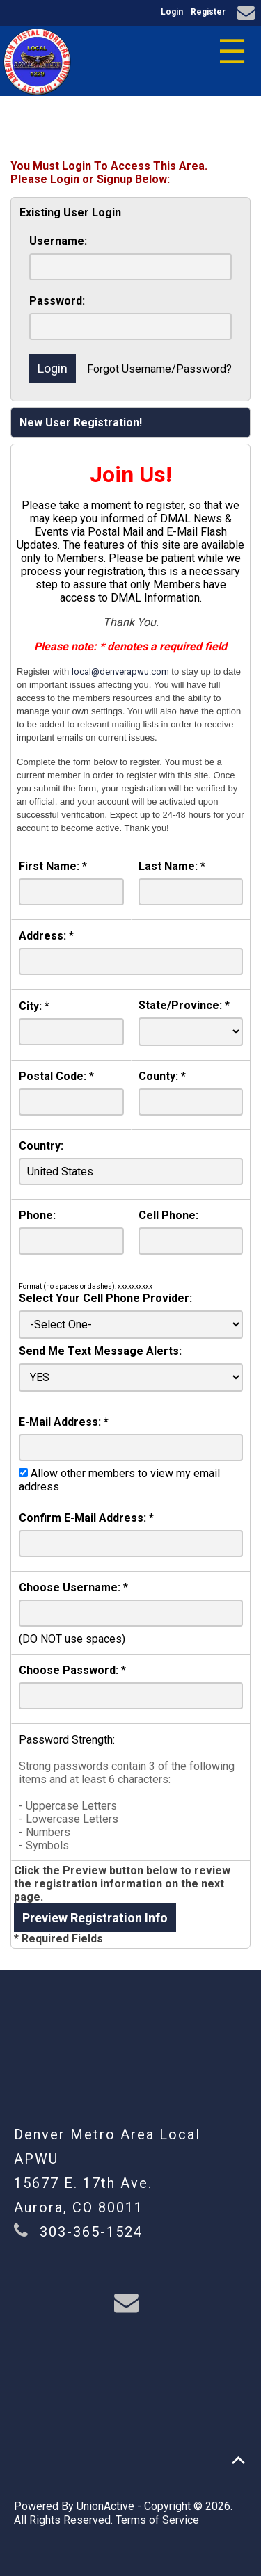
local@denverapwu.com (120, 671)
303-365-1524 (91, 2231)
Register (208, 12)
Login (172, 12)
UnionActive (105, 2506)
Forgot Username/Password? (159, 369)
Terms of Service (157, 2520)
